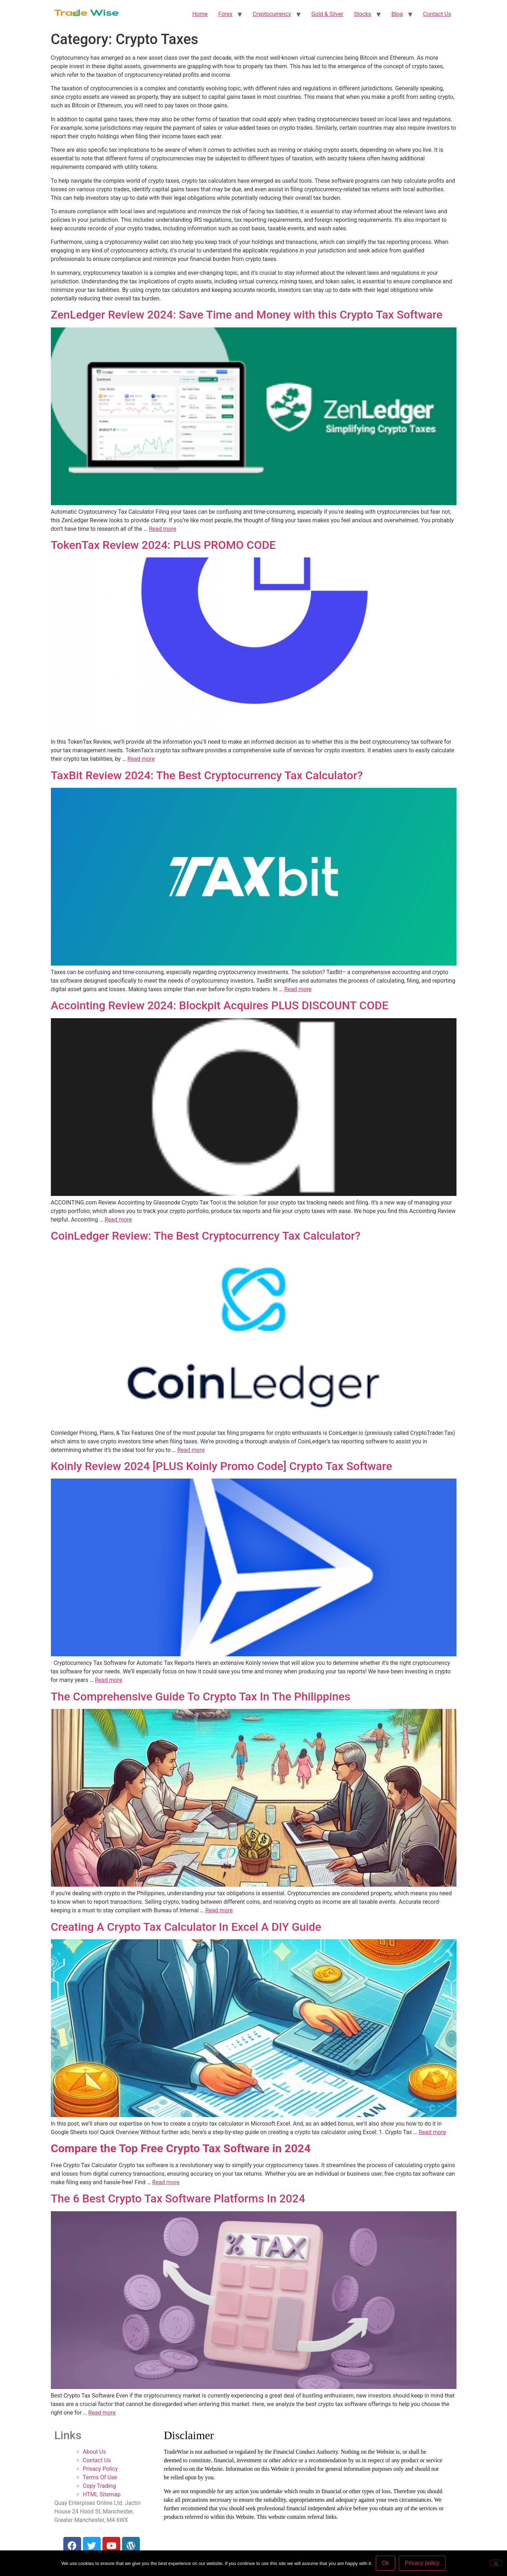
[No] (496, 2563)
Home (199, 14)
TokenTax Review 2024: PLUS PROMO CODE (163, 545)
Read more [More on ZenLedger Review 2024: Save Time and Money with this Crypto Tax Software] (162, 528)
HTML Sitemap (102, 2494)
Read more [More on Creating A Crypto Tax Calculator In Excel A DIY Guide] (432, 2132)
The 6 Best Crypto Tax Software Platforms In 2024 (178, 2198)
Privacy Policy (100, 2468)
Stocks (362, 14)
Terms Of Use (100, 2477)
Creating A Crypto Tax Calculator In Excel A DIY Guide (186, 1927)
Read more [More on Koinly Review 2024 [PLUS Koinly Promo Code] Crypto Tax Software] (108, 1680)
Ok (385, 2563)
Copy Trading (99, 2486)
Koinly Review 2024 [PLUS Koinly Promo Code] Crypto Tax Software (221, 1466)
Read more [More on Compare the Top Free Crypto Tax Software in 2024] (166, 2182)
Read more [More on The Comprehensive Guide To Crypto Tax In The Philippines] (219, 1910)
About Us (94, 2451)
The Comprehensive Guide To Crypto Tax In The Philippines (200, 1696)
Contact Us (437, 14)
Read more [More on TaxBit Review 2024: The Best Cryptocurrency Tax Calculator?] (298, 989)
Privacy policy (422, 2563)
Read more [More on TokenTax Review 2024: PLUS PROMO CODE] (141, 758)
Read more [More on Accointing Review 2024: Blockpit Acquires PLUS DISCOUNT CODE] (118, 1219)
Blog (397, 14)
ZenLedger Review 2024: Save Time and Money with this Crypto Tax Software (247, 314)
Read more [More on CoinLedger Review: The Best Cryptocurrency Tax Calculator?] (191, 1450)
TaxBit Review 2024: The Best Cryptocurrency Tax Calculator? (207, 775)
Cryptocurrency (272, 14)
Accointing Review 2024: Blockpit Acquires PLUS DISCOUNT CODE (220, 1005)
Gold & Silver (327, 14)
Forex (225, 14)
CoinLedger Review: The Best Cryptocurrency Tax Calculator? (206, 1235)
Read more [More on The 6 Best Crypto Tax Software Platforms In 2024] (102, 2412)
